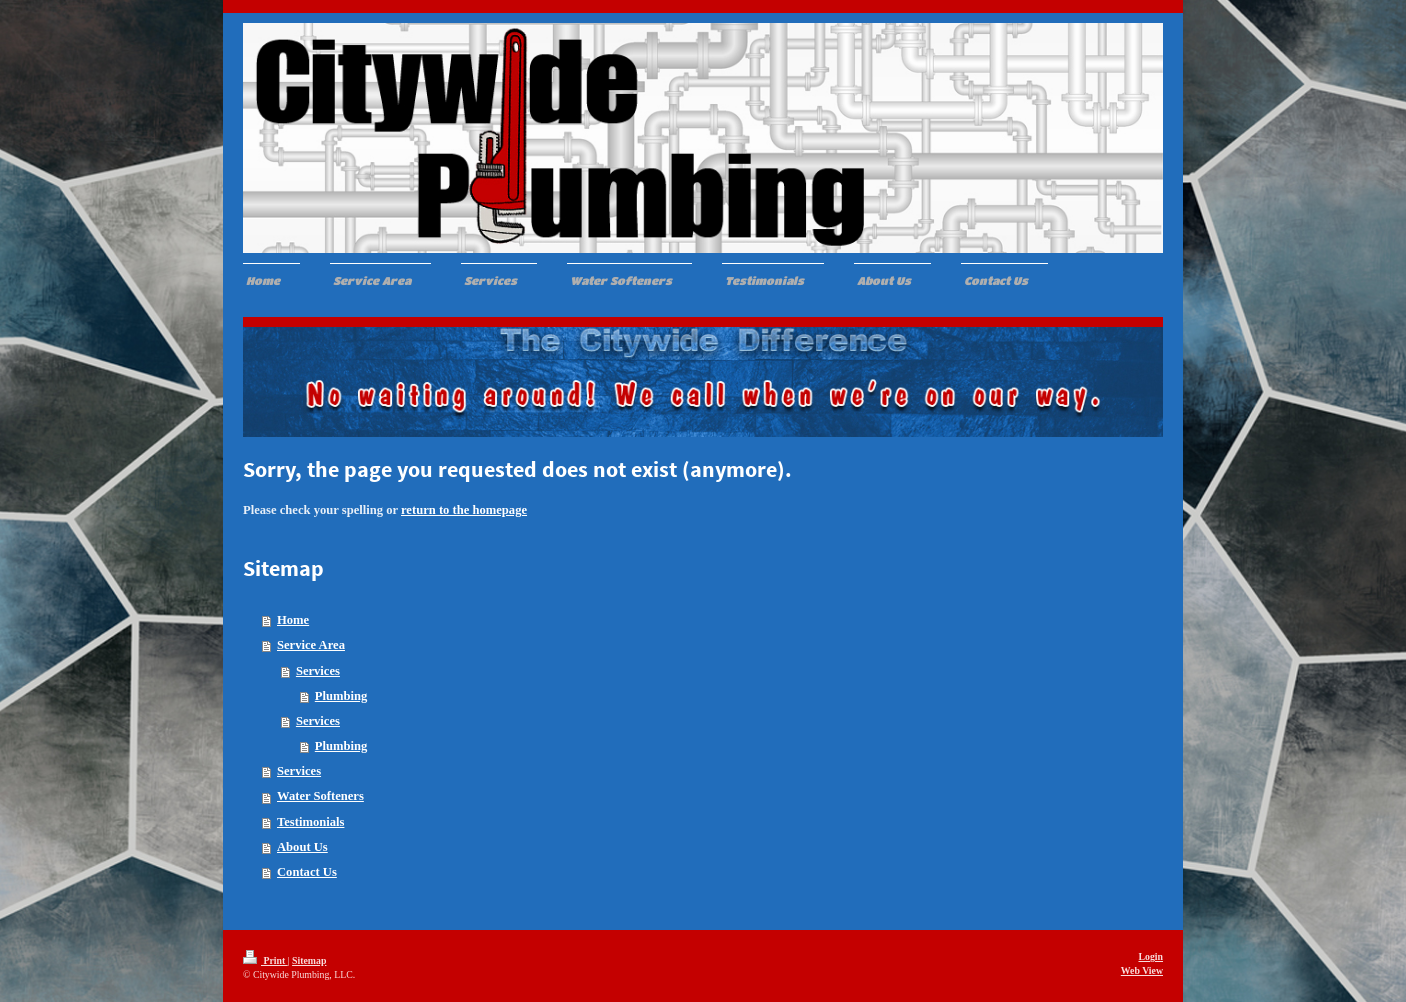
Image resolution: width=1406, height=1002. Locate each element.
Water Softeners (320, 796)
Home (293, 620)
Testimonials (310, 822)
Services (318, 671)
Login (1150, 956)
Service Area (311, 645)
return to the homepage (464, 510)
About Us (302, 847)
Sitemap (309, 960)
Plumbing (341, 696)
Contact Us (307, 872)
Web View (1142, 970)
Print (265, 960)
